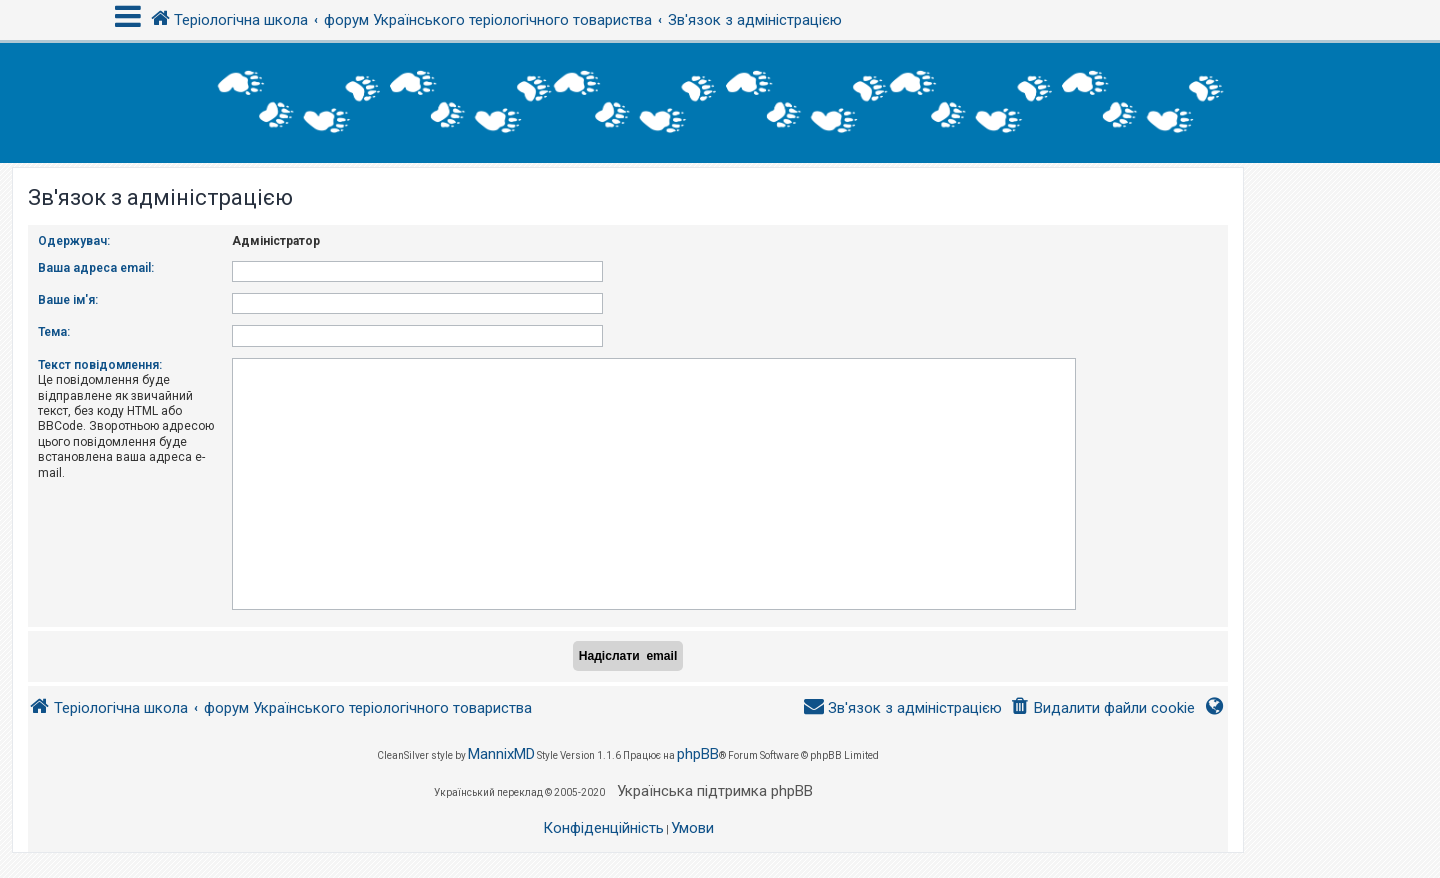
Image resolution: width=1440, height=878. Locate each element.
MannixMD (501, 754)
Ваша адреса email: (96, 268)
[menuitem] (1102, 708)
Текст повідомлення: (100, 365)
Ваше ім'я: (68, 300)
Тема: (54, 332)
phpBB (698, 754)
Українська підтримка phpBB (715, 791)
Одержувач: (74, 241)
